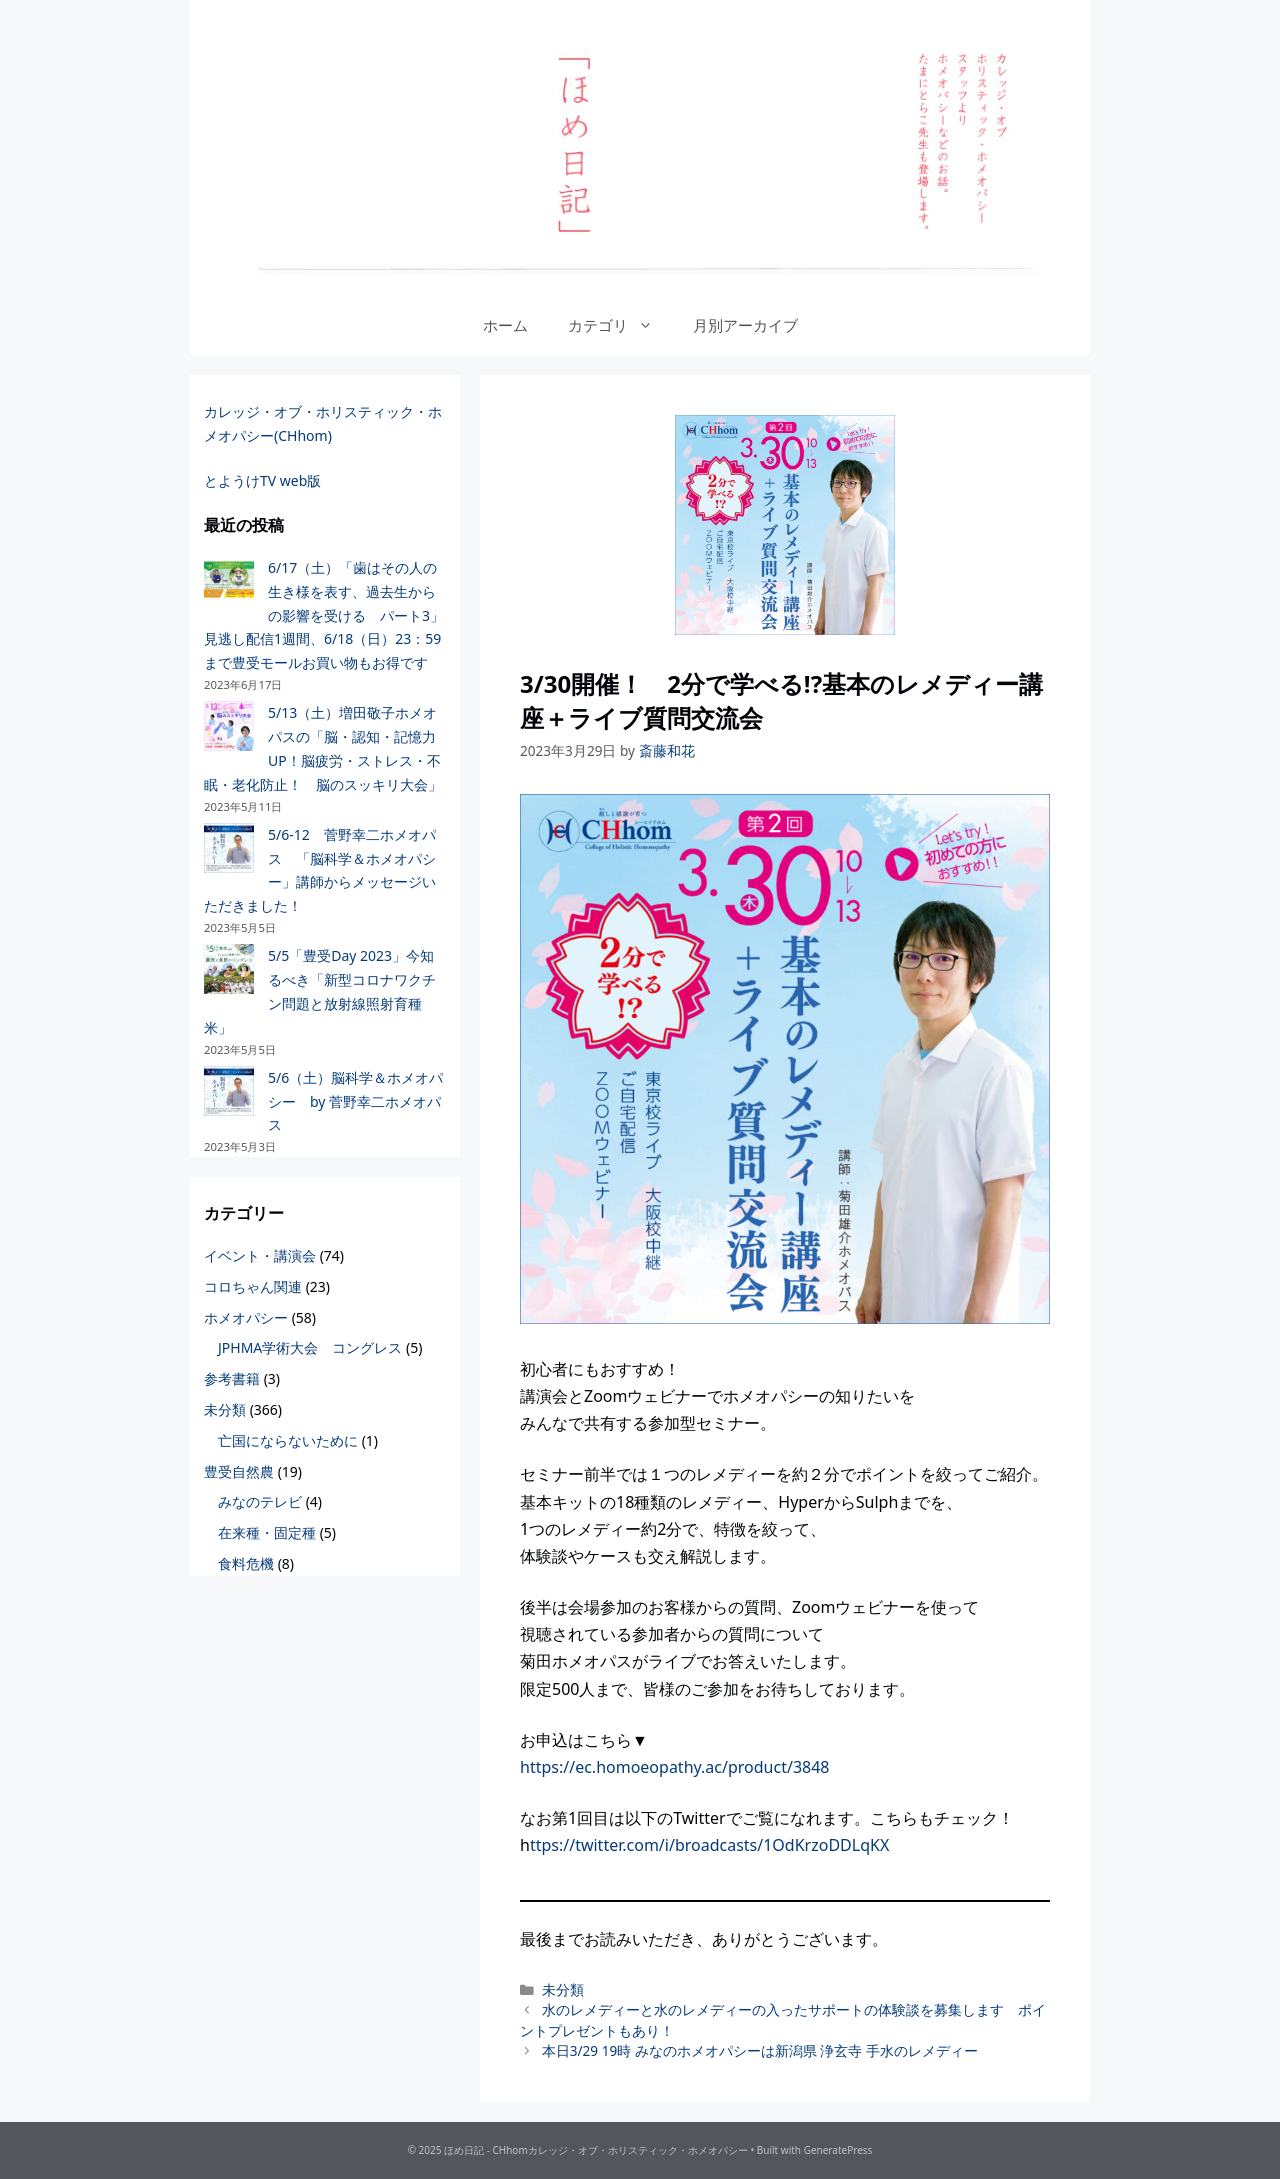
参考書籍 (232, 1378)
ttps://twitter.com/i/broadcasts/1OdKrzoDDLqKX (709, 1845)
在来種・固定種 (267, 1532)
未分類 (563, 1989)
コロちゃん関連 (253, 1286)
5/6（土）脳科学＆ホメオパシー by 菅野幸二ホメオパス (355, 1101)
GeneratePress (838, 2150)
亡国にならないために (288, 1440)
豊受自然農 (239, 1471)
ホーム (505, 325)
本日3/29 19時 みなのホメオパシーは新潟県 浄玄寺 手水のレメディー (760, 2050)
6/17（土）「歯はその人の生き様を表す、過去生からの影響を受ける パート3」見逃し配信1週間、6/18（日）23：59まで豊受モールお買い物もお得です (324, 615)
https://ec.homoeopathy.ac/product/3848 (675, 1767)
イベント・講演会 (260, 1255)
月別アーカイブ (745, 325)
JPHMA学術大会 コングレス (310, 1347)
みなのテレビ (260, 1501)
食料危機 (246, 1563)
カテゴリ (620, 325)
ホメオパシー (246, 1317)
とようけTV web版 (262, 480)
